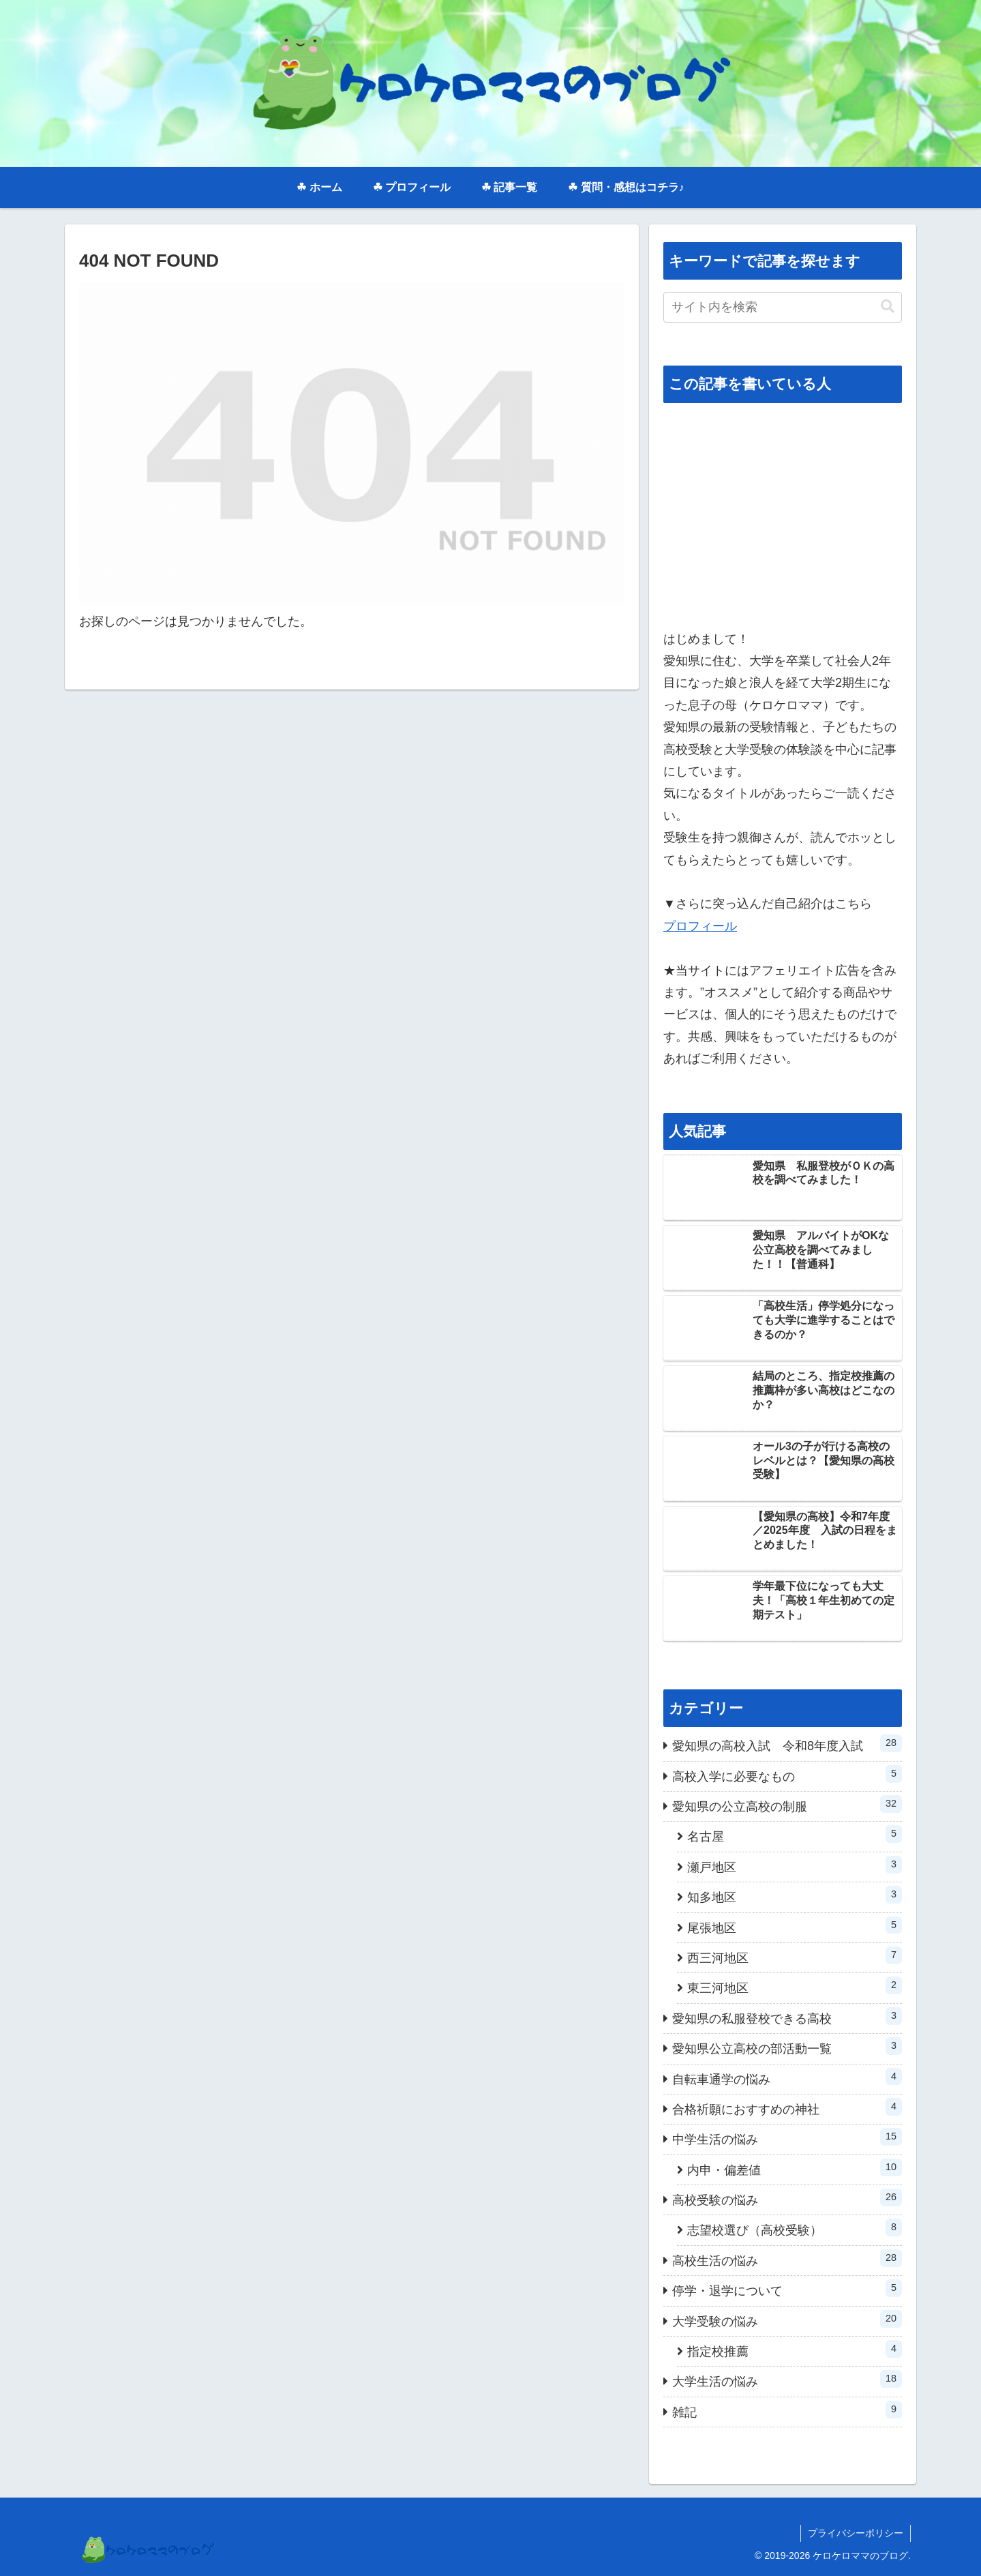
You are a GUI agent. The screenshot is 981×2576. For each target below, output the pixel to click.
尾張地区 (794, 1925)
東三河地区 (794, 1986)
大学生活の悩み (787, 2379)
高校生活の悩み (787, 2258)
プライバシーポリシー (855, 2533)
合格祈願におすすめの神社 (787, 2107)
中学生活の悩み (787, 2137)
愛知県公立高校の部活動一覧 (787, 2046)
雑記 (787, 2410)
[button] (887, 306)
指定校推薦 (794, 2349)
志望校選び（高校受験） (794, 2228)
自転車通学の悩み (787, 2077)
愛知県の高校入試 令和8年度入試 (787, 1743)
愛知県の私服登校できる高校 (787, 2016)
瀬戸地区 (794, 1865)
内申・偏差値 (794, 2168)
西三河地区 (794, 1955)
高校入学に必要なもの (787, 1774)
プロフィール (700, 926)
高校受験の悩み (787, 2198)
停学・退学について (787, 2288)
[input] (782, 307)
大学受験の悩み (787, 2319)
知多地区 (794, 1895)
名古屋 (794, 1834)
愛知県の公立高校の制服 (787, 1804)
